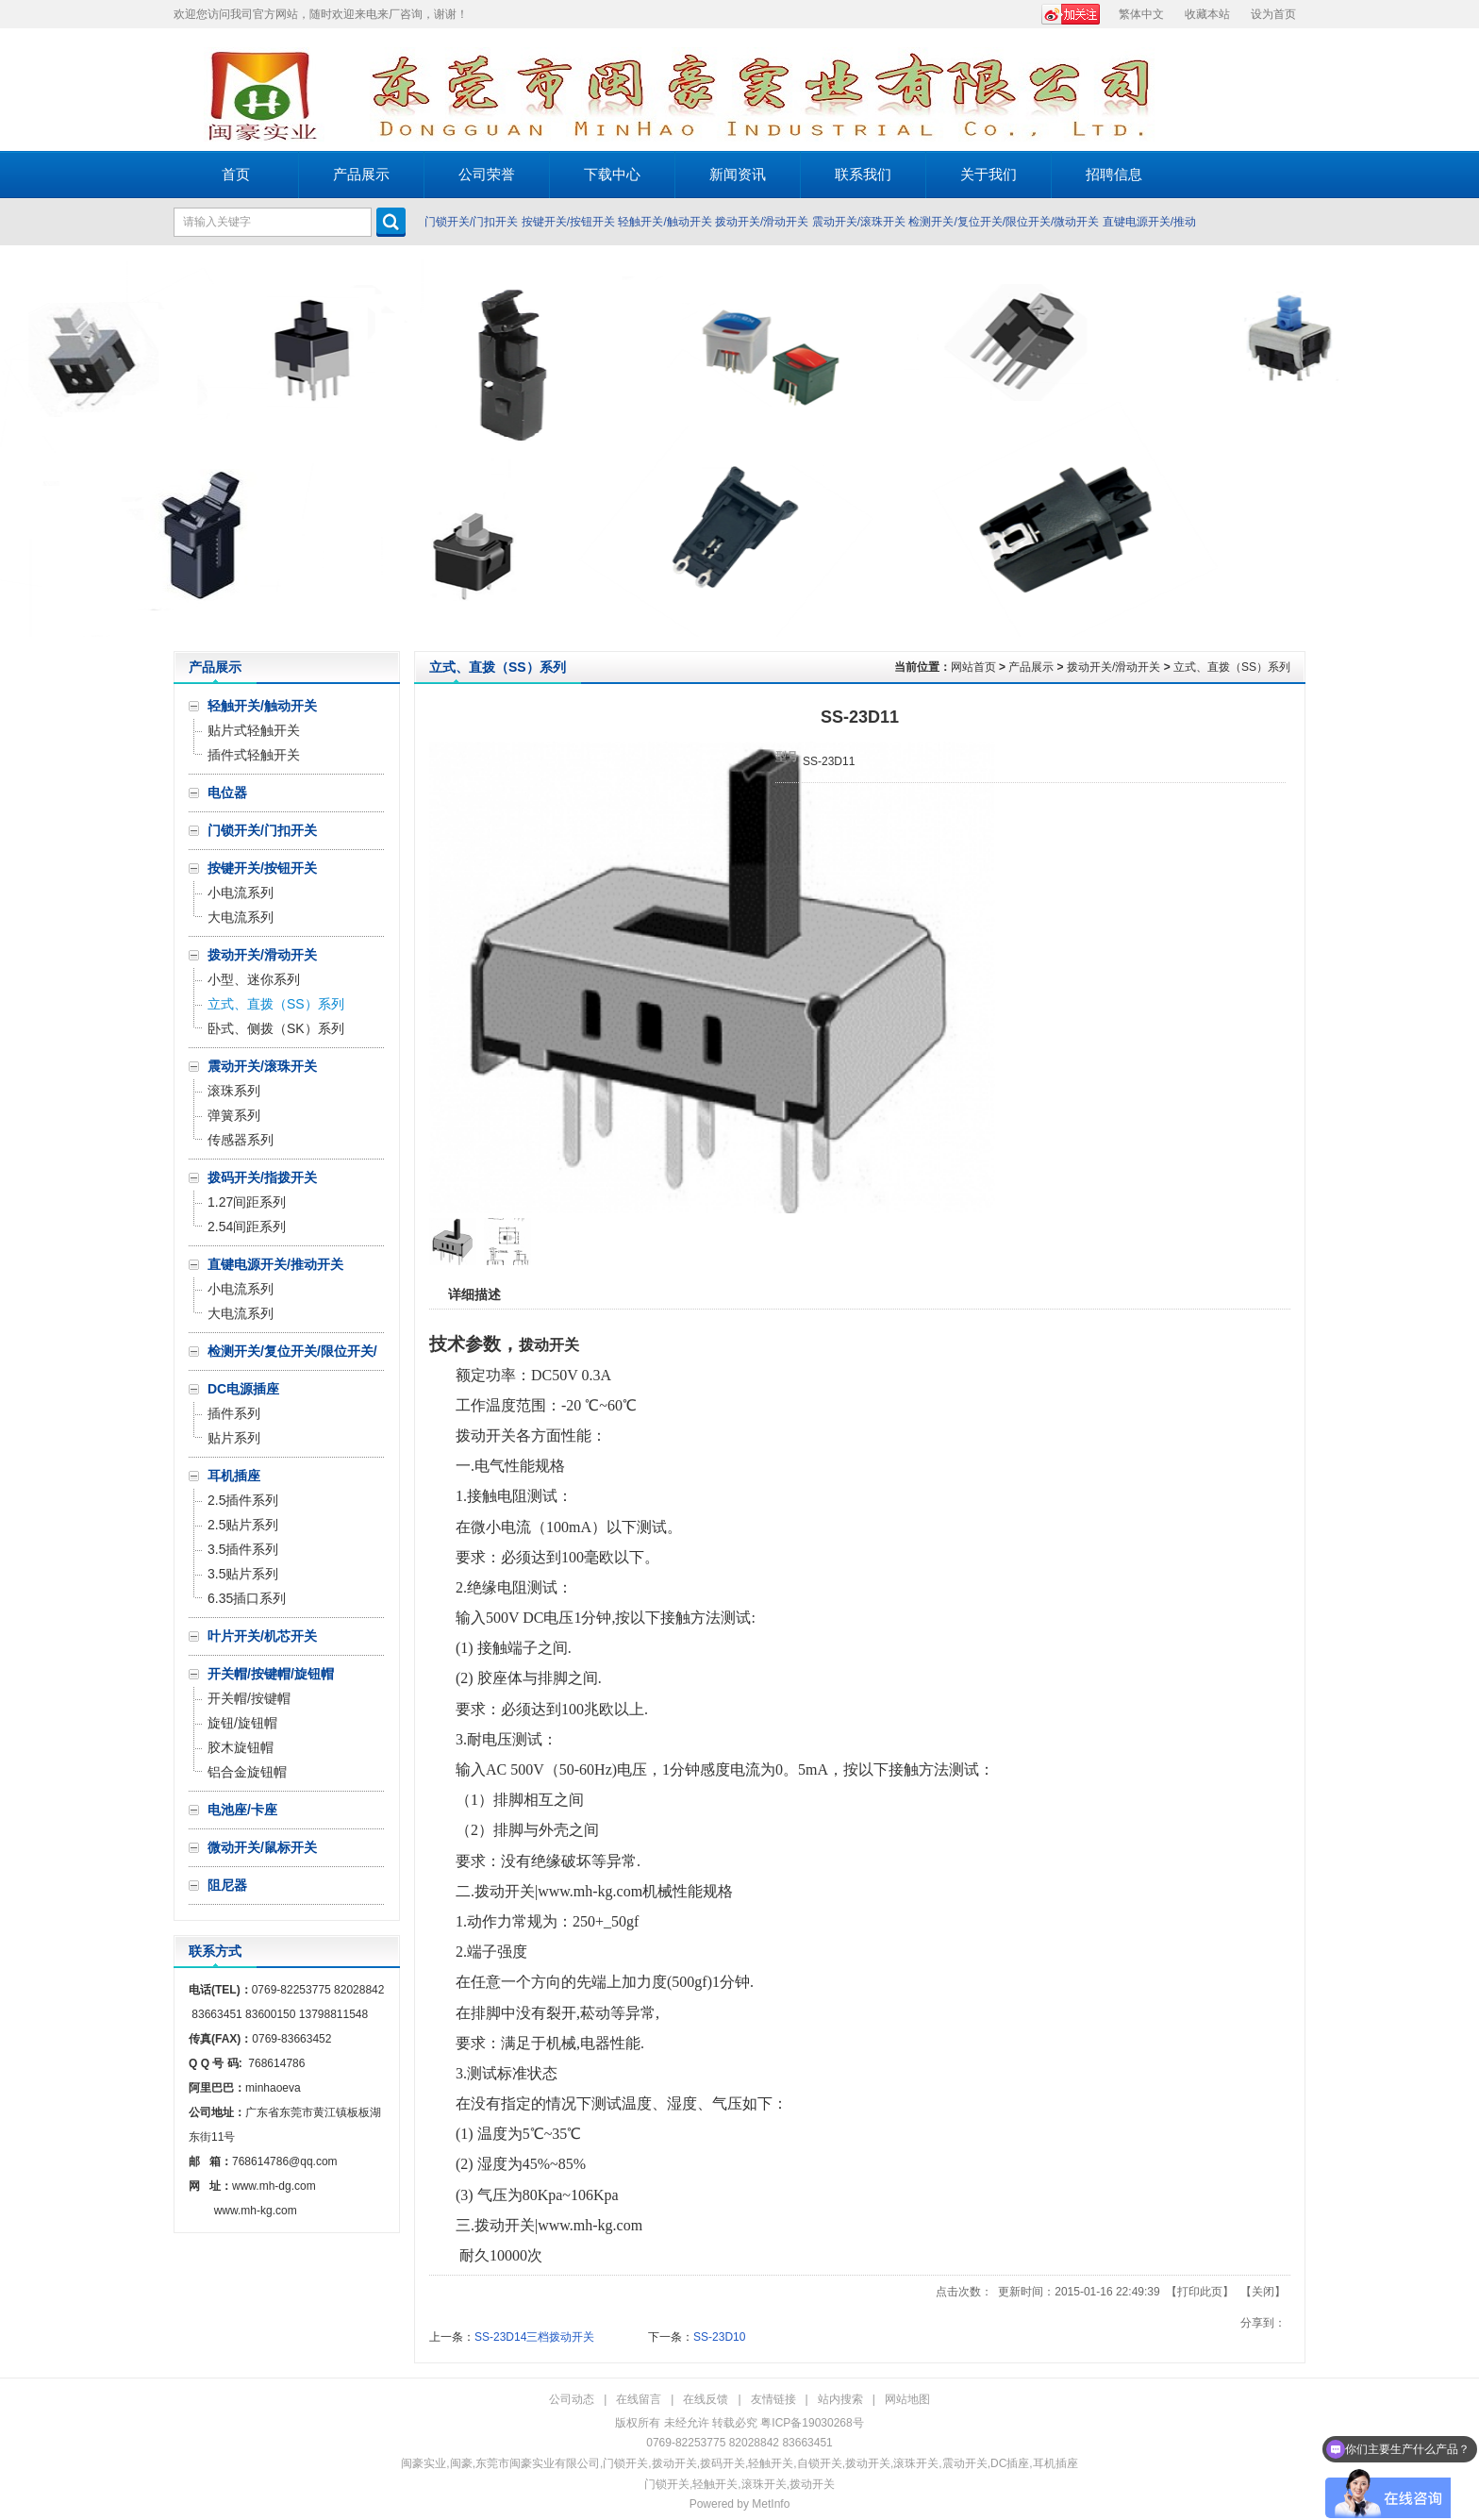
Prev (19, 448)
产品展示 (1031, 667)
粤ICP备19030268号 (811, 2422)
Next (1459, 448)
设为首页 (1273, 14)
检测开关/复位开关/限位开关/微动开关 (1003, 221)
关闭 (1263, 2291)
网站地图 (907, 2399)
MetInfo (770, 2504)
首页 (236, 174)
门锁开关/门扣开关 (471, 221)
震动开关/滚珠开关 (859, 221)
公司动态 (571, 2399)
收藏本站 (1207, 14)
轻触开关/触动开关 (664, 221)
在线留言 (638, 2399)
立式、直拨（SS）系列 (1231, 667)
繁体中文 (1141, 14)
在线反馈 (705, 2399)
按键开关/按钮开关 (568, 221)
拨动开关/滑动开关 (761, 221)
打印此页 (1199, 2291)
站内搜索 (840, 2399)
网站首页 (973, 667)
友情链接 (773, 2399)
